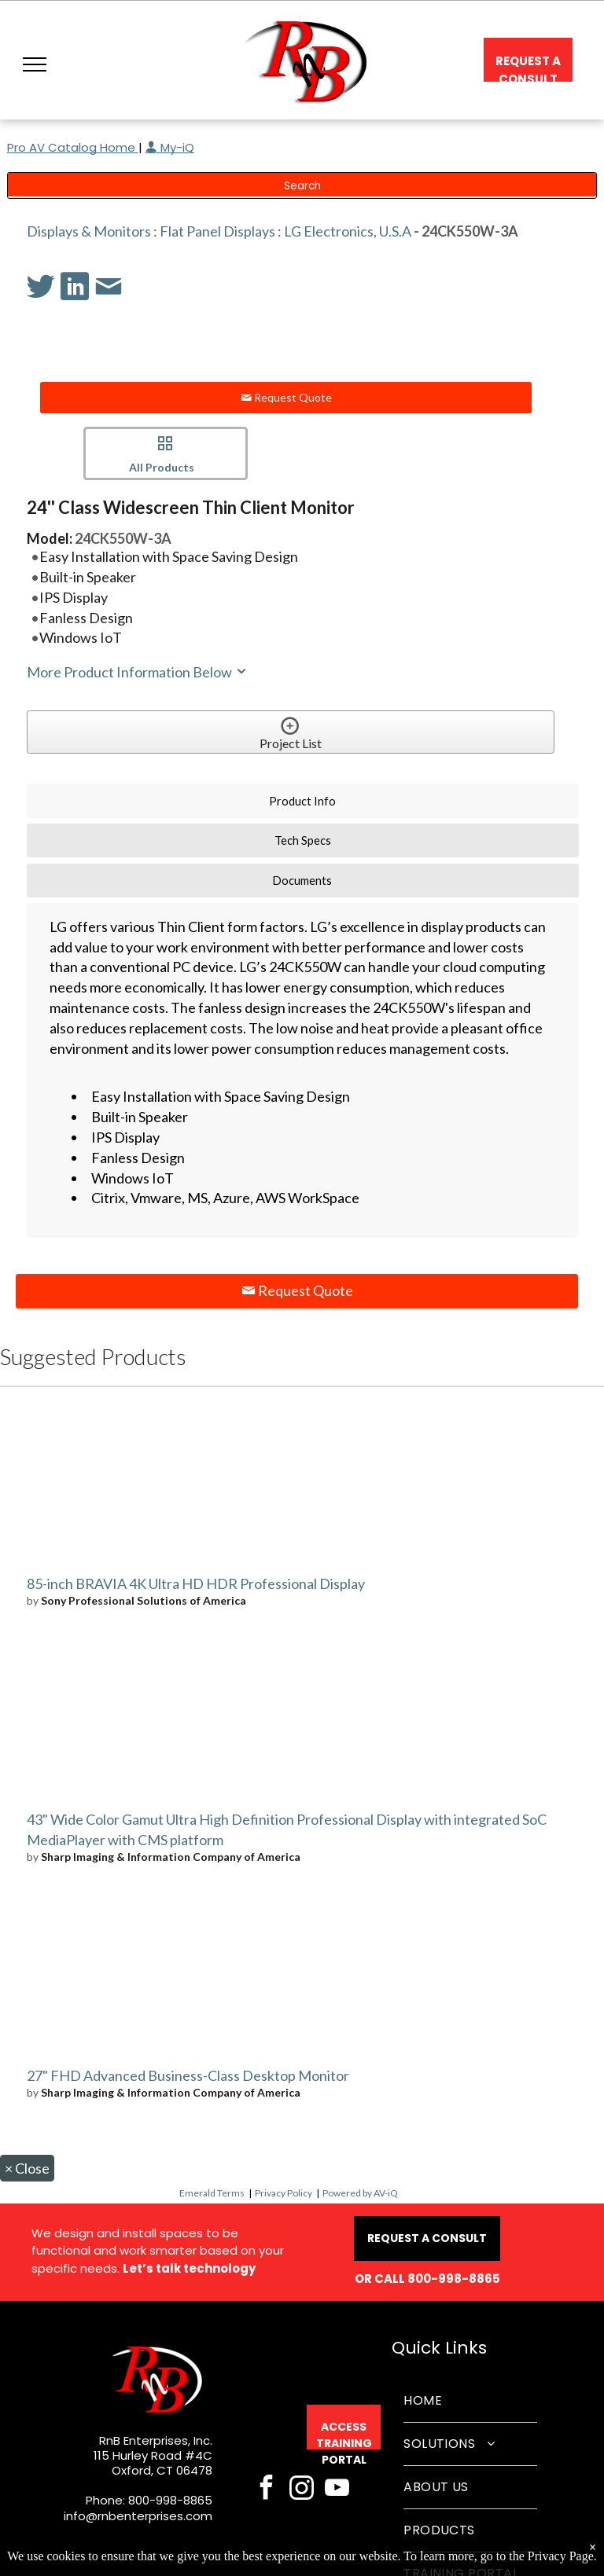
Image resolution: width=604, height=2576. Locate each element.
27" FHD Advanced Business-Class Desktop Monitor (188, 2075)
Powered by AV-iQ (360, 2193)
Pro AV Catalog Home (72, 147)
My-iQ (169, 147)
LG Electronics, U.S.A (347, 231)
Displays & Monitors (89, 231)
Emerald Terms (212, 2193)
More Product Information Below (138, 672)
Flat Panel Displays (217, 231)
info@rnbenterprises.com (138, 2516)
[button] (34, 64)
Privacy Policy (283, 2193)
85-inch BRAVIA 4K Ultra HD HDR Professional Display (196, 1583)
